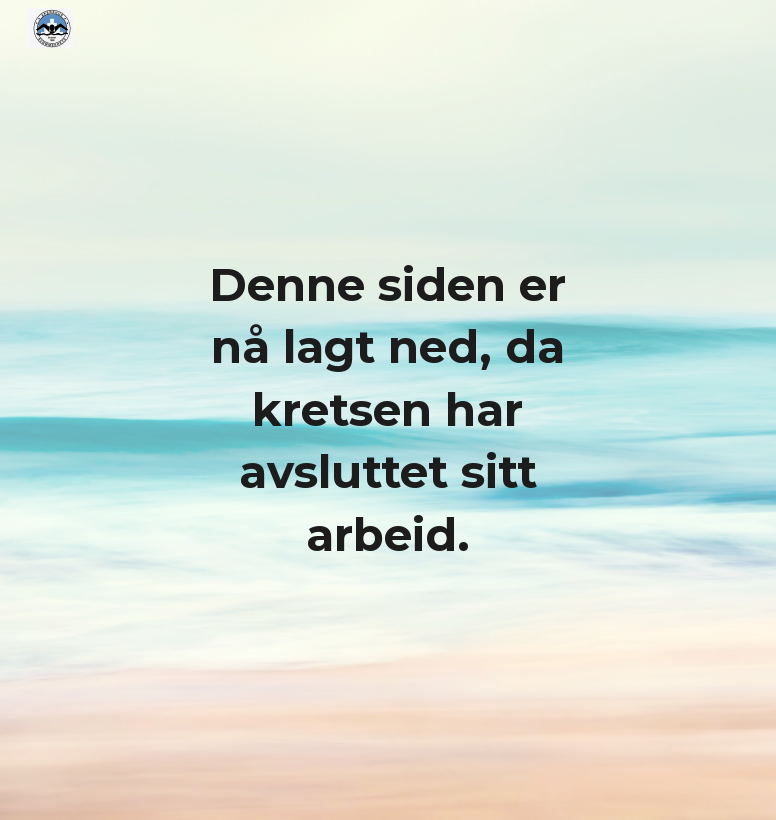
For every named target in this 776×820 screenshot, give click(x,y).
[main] (388, 410)
